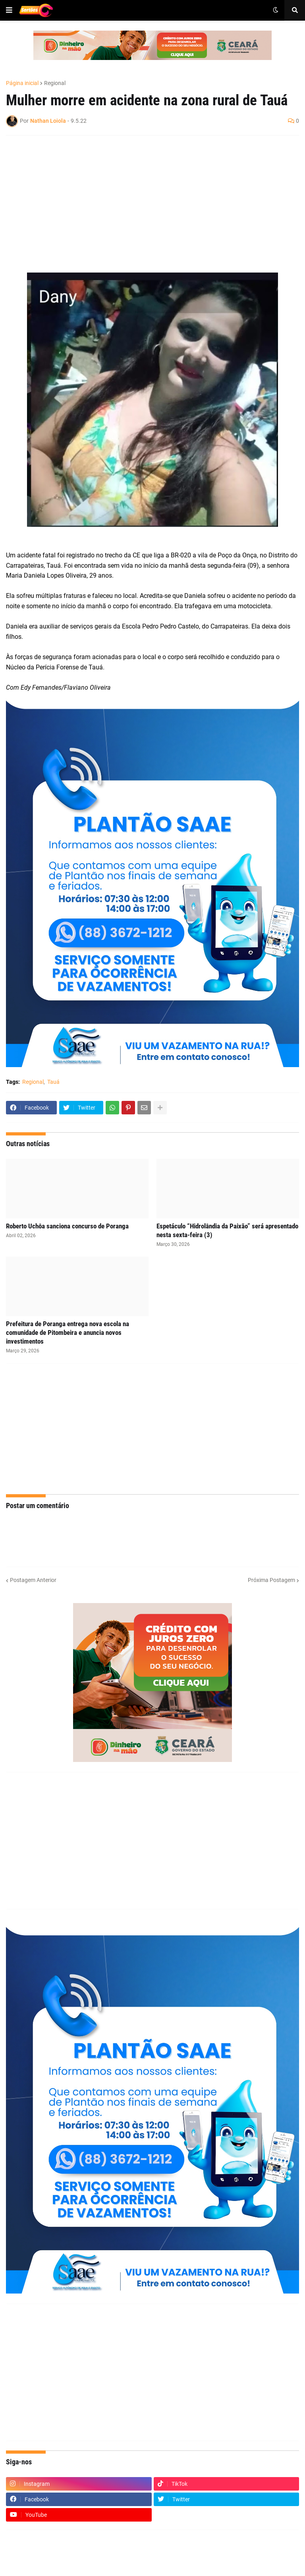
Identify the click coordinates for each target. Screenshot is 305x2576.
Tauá (53, 1082)
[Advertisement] (144, 199)
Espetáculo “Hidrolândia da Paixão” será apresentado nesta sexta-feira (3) (227, 1230)
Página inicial (22, 83)
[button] (9, 10)
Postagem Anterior (33, 1580)
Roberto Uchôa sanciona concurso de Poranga (67, 1226)
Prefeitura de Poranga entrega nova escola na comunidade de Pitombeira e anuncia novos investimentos (67, 1332)
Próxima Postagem (271, 1580)
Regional (55, 83)
